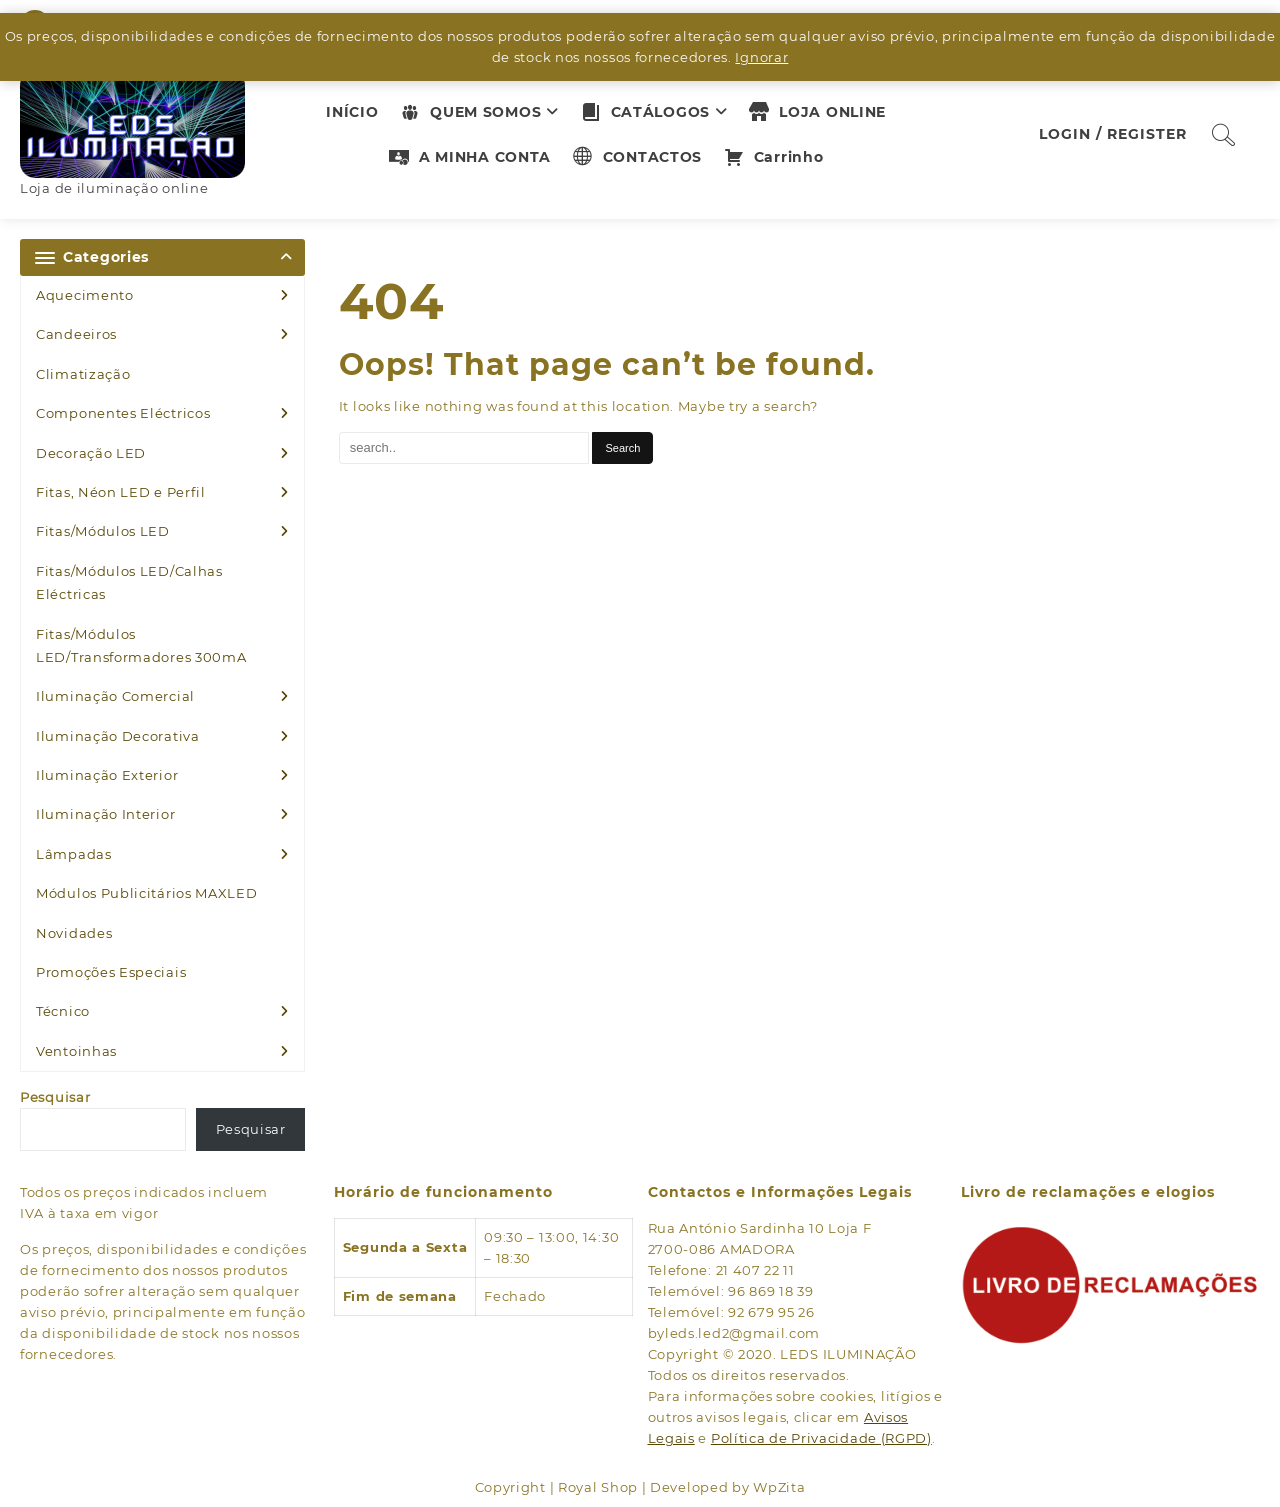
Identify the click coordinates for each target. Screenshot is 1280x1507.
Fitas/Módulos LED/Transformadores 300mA (141, 645)
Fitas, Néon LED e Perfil (121, 492)
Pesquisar (55, 1097)
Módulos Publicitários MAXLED (147, 893)
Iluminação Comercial (115, 696)
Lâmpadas (74, 854)
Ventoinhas (76, 1051)
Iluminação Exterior (107, 775)
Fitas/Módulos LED (103, 531)
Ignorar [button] (761, 57)
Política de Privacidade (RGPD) (821, 1438)
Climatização (83, 374)
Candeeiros (76, 334)
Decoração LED (91, 453)
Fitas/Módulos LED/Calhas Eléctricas (129, 582)
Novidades (74, 933)
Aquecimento (85, 295)
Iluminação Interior (105, 814)
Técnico (63, 1011)
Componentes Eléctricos (123, 413)
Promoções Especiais (111, 972)
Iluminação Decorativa (118, 736)
